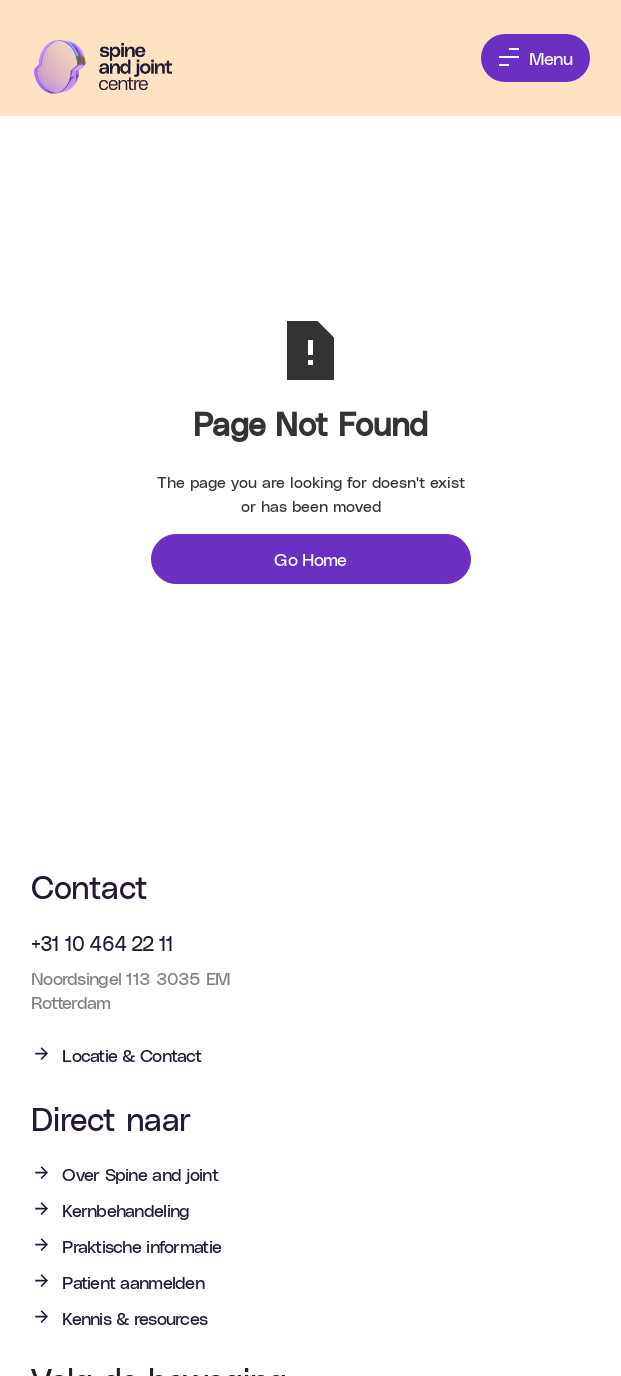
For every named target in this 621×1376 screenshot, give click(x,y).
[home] (117, 67)
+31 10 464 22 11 (102, 943)
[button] (535, 58)
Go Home (310, 558)
